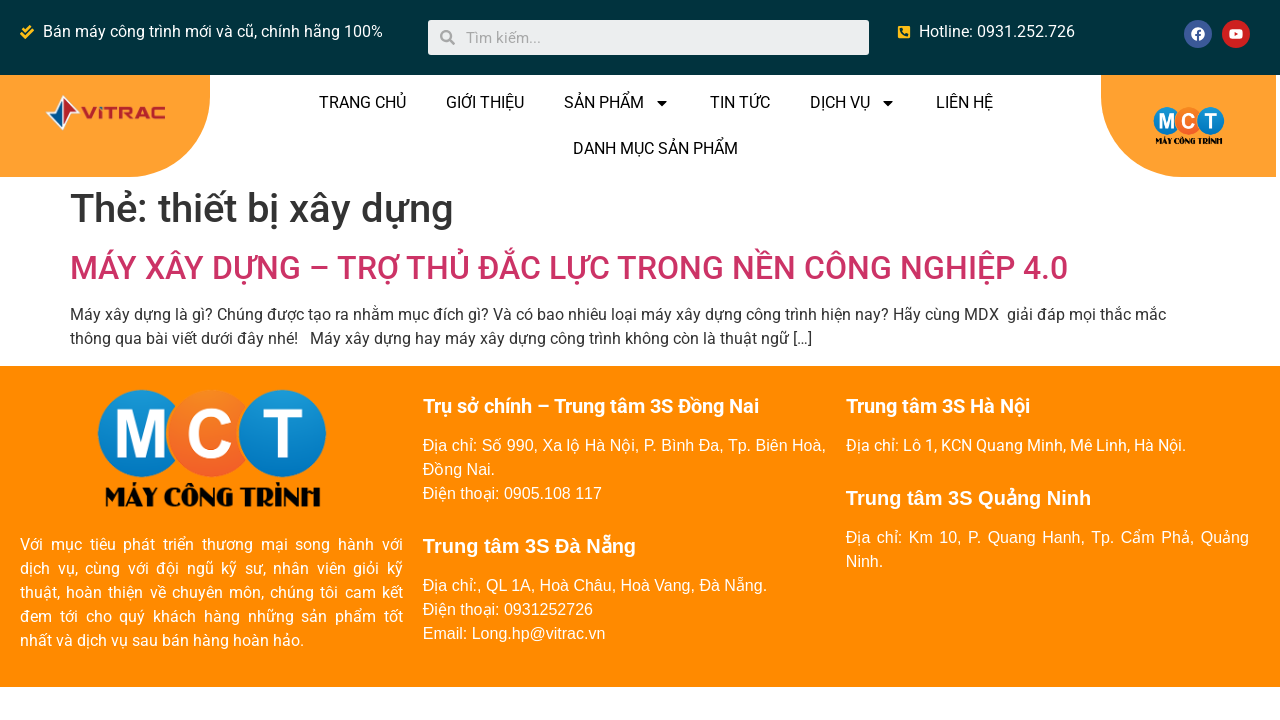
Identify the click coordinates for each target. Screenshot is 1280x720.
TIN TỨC (740, 102)
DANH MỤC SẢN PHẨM (655, 148)
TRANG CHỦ (362, 102)
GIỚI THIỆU (485, 102)
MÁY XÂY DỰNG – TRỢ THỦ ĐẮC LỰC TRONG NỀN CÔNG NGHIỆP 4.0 (569, 268)
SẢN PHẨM (617, 103)
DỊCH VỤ (853, 103)
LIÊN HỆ (964, 102)
